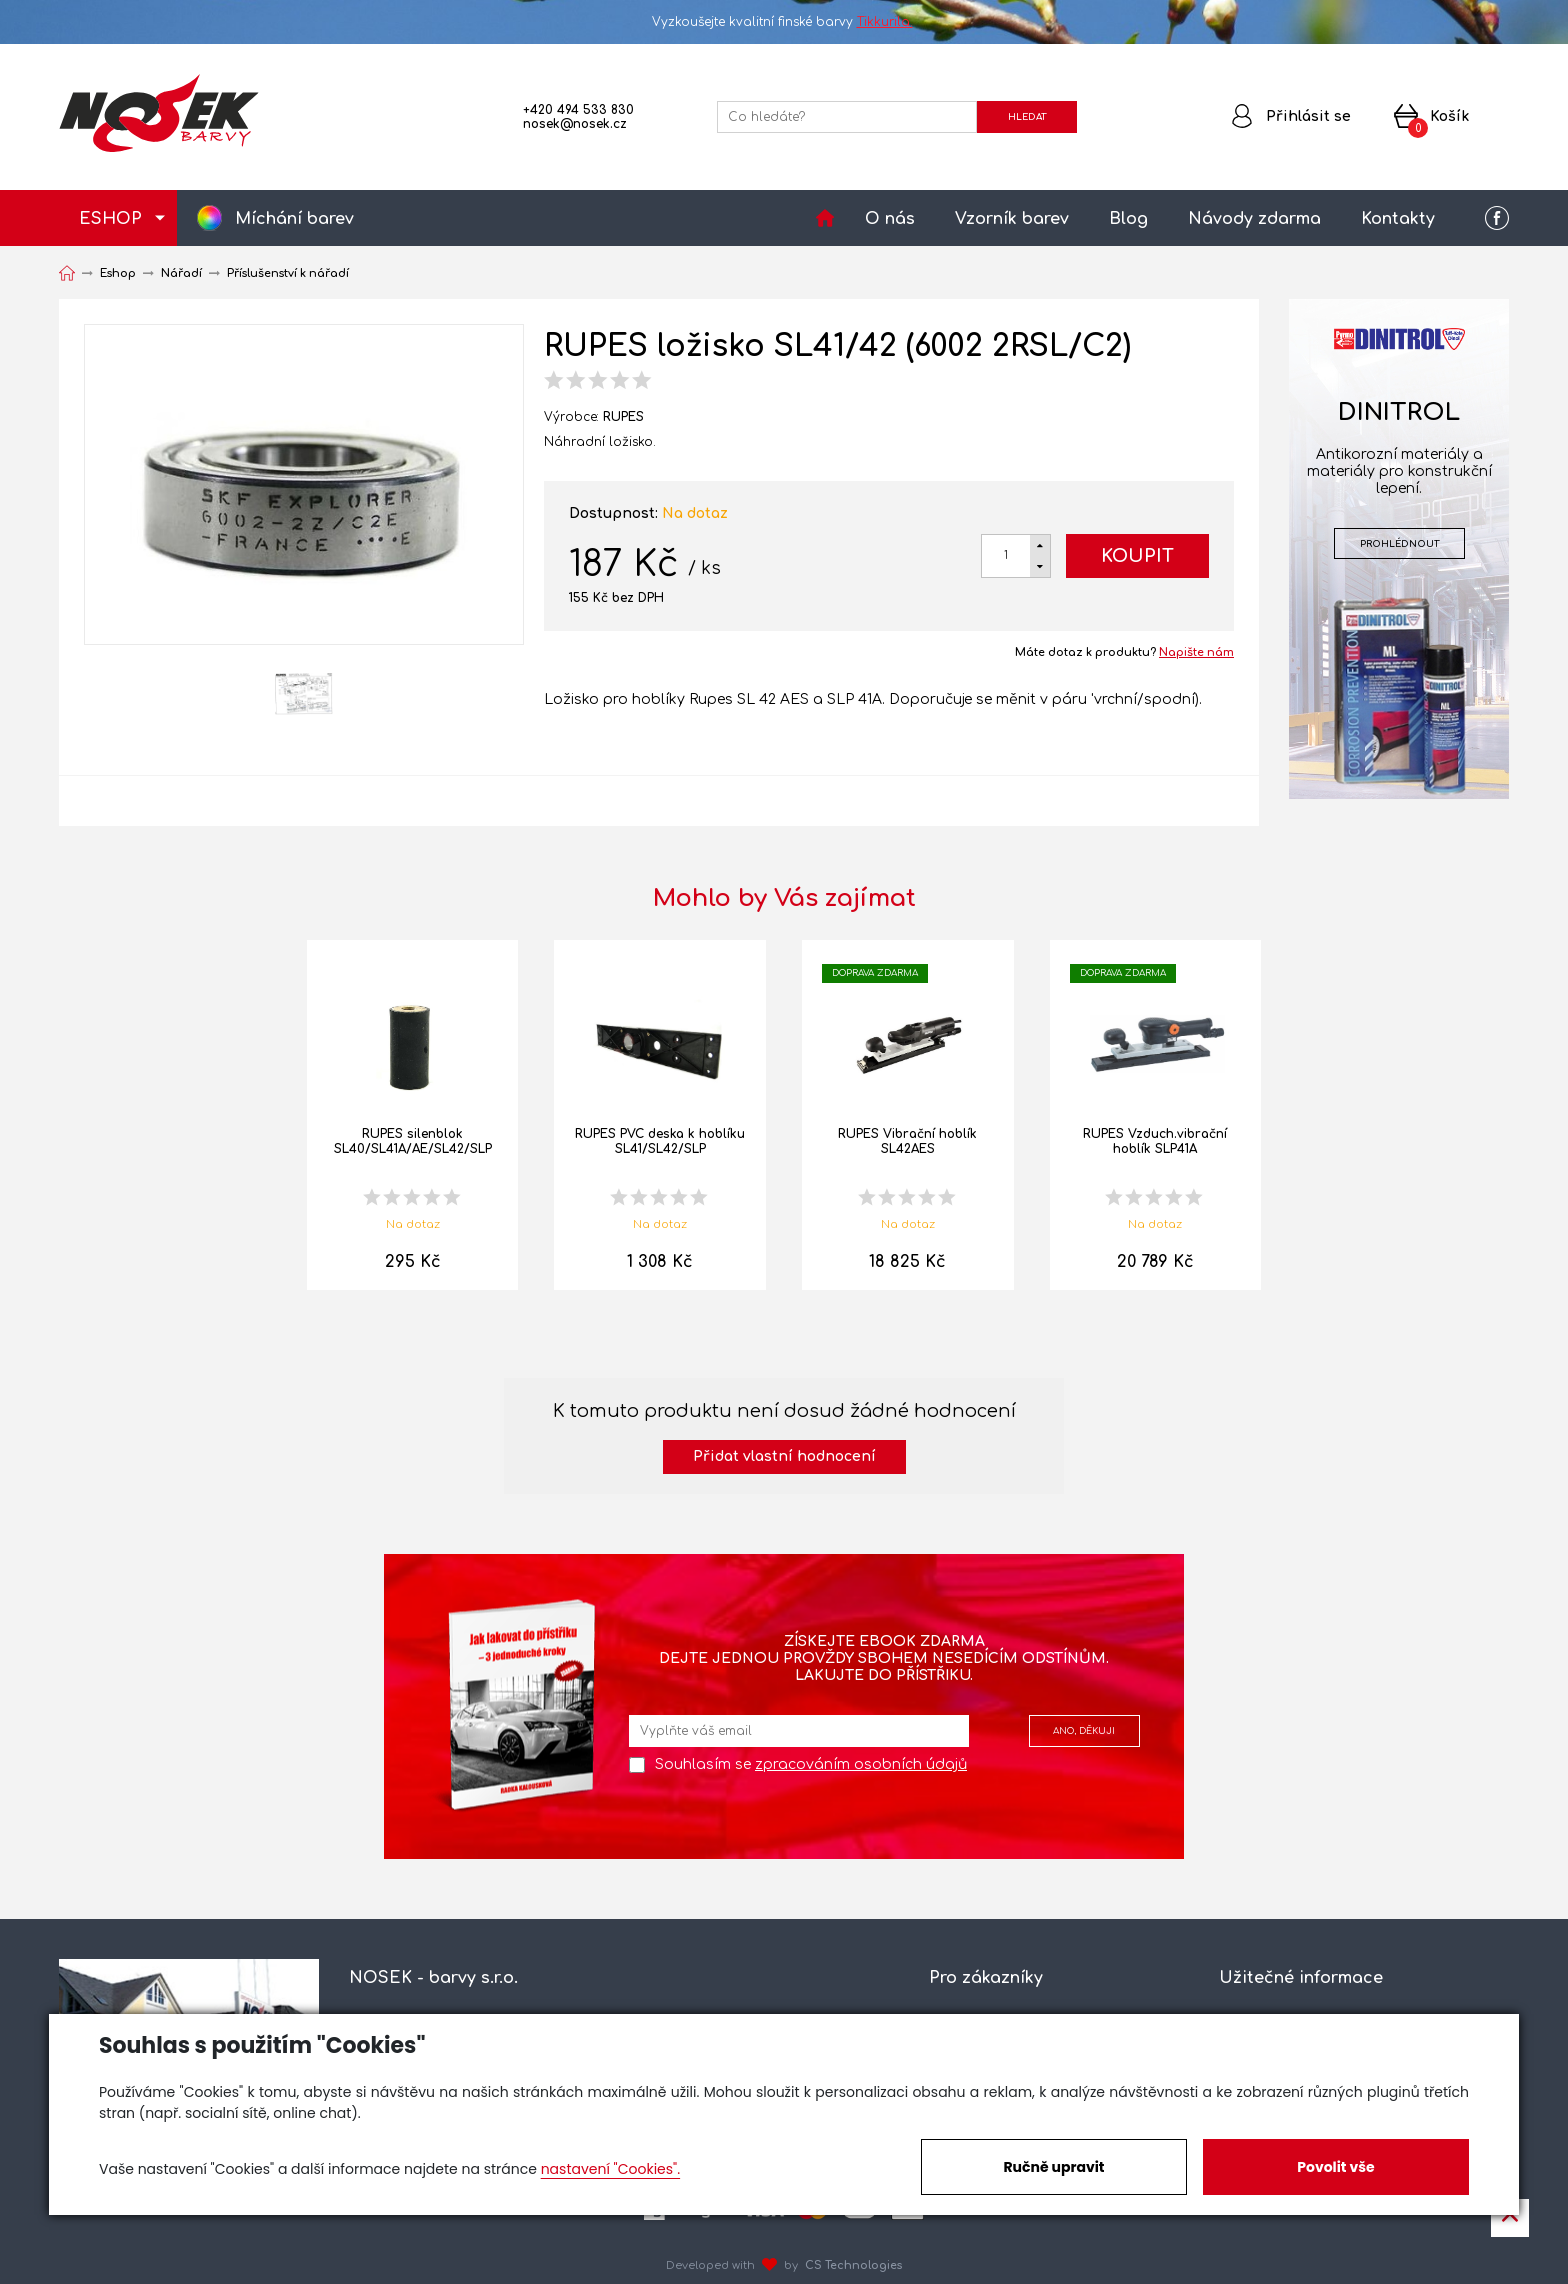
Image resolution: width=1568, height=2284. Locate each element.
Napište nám (1196, 652)
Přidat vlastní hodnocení (784, 1456)
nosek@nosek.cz (575, 124)
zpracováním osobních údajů (861, 1764)
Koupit (1137, 556)
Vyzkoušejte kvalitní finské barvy (784, 22)
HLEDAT (1027, 117)
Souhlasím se (811, 1764)
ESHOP (110, 219)
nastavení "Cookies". (610, 2169)
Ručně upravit (1053, 2167)
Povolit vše (1335, 2167)
